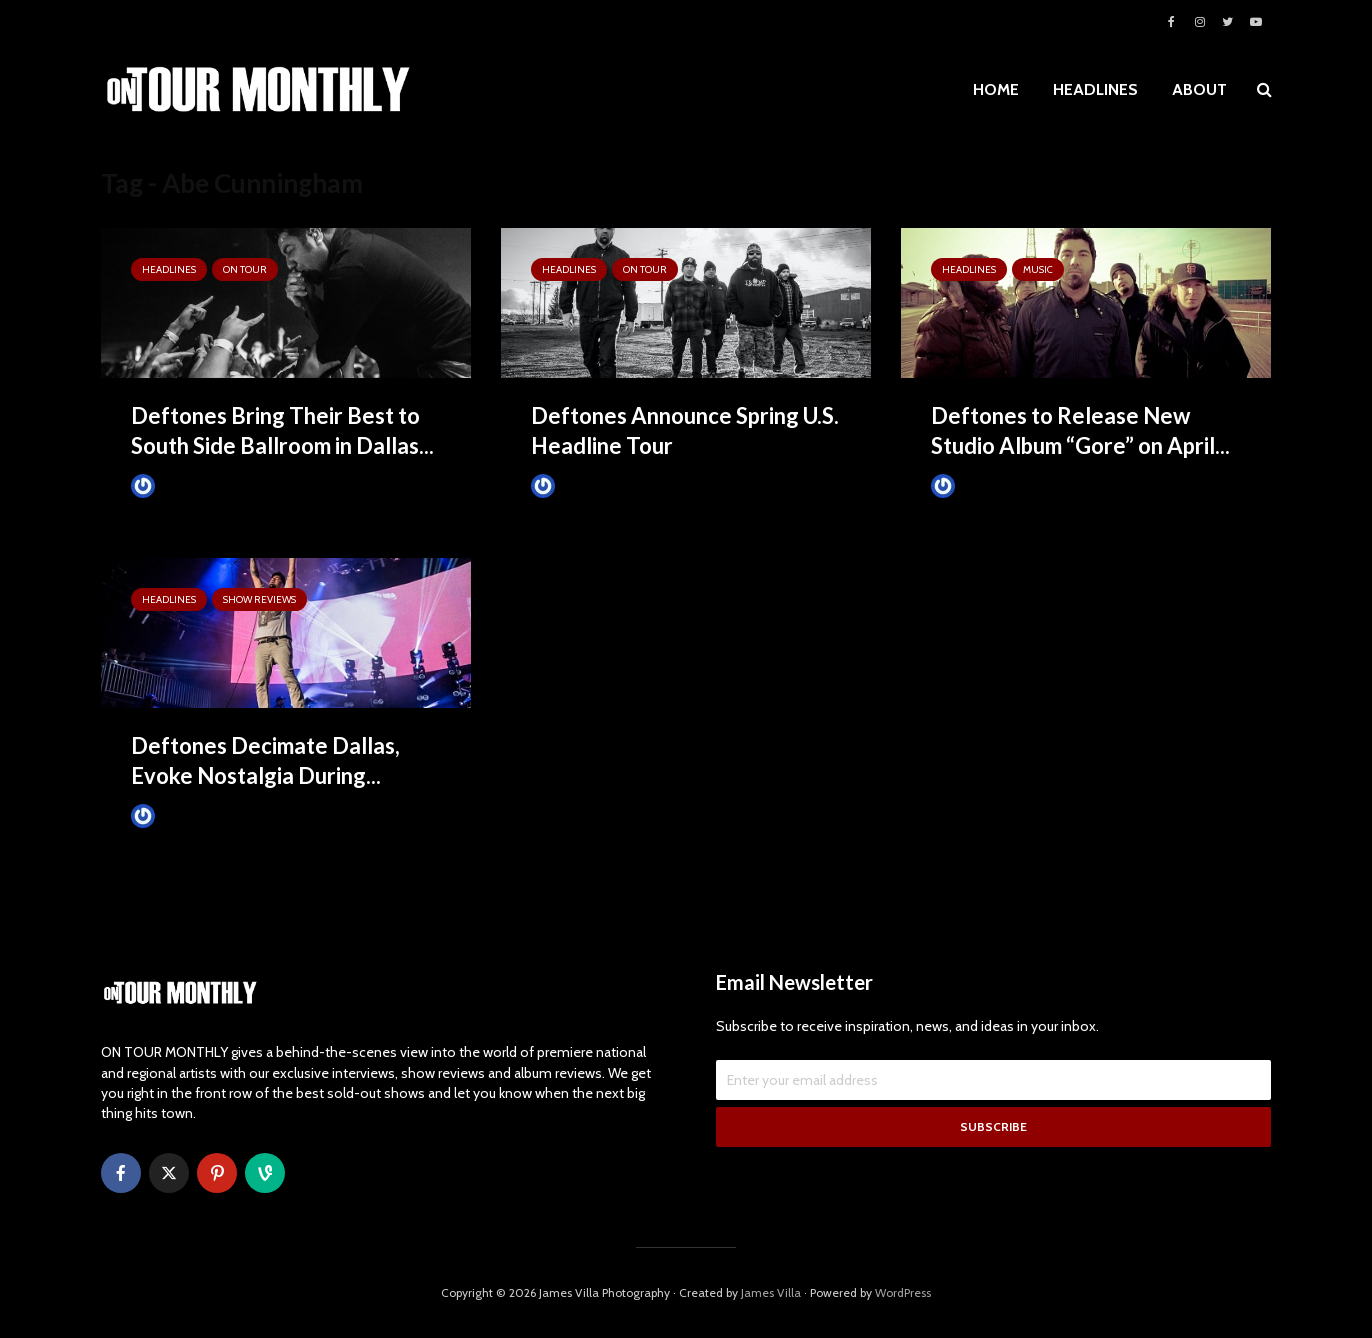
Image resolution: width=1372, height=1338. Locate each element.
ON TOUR (245, 269)
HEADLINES (1095, 89)
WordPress (903, 1292)
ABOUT (1199, 89)
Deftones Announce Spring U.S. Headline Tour (685, 430)
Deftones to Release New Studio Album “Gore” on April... (1080, 430)
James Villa (176, 485)
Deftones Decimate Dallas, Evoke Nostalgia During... (265, 760)
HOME (996, 89)
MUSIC (1038, 269)
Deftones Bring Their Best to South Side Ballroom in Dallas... (282, 430)
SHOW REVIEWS (259, 599)
